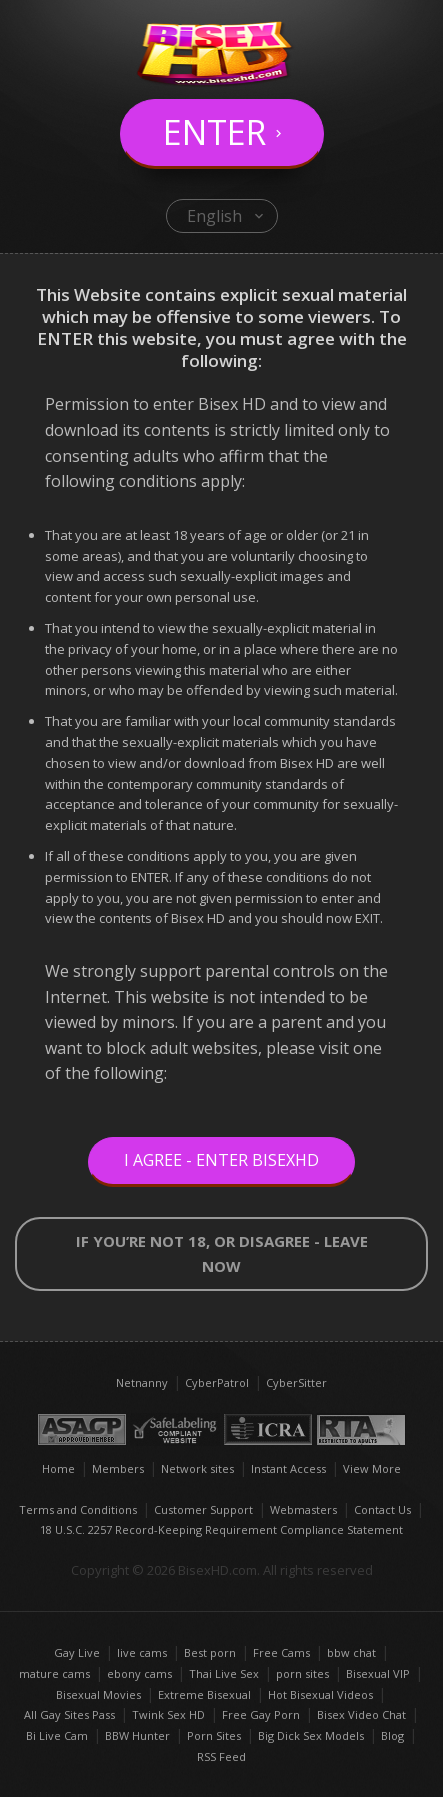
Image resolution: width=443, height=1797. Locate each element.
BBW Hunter (137, 1735)
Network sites (197, 1468)
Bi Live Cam (57, 1735)
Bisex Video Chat (361, 1714)
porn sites (302, 1673)
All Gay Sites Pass (69, 1714)
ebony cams (139, 1673)
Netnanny (142, 1382)
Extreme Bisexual (204, 1694)
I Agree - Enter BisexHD (221, 1160)
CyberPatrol (217, 1382)
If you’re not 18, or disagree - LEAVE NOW (222, 1253)
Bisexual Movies (98, 1694)
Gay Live (77, 1652)
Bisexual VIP (378, 1673)
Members (118, 1468)
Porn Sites (214, 1735)
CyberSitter (296, 1382)
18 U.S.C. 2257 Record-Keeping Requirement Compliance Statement (221, 1529)
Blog (392, 1735)
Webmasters (303, 1509)
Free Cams (281, 1652)
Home (58, 1468)
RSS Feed (221, 1756)
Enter (214, 132)
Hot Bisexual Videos (320, 1694)
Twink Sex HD (168, 1714)
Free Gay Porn (261, 1714)
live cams (142, 1652)
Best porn (210, 1652)
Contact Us (382, 1509)
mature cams (54, 1673)
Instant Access (288, 1468)
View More (372, 1468)
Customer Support (203, 1509)
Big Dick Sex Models (311, 1735)
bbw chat (351, 1652)
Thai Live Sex (224, 1673)
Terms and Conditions (78, 1509)
